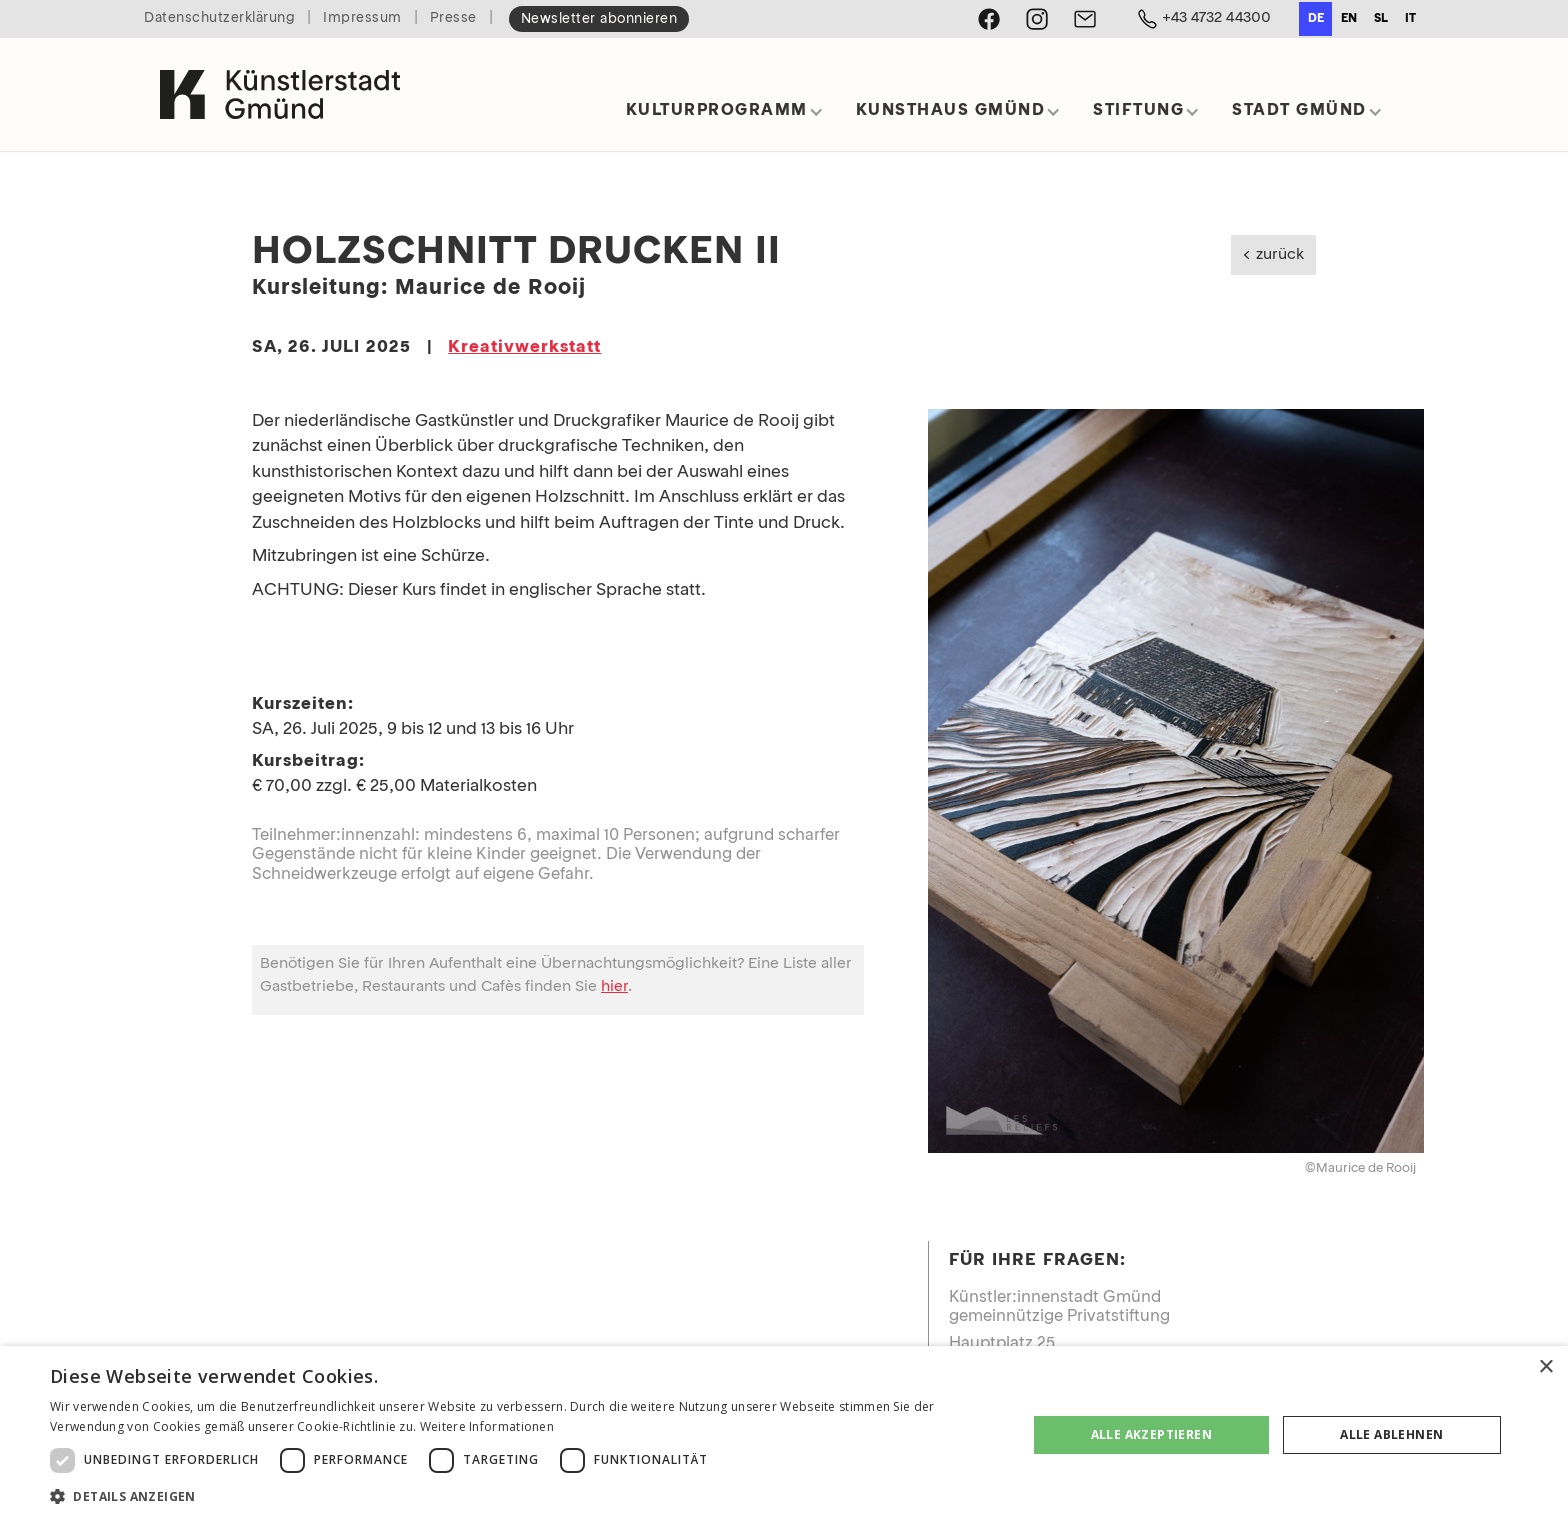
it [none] (1410, 19)
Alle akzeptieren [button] (1151, 1434)
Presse (453, 18)
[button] (725, 117)
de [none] (1316, 19)
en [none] (1349, 19)
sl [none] (1381, 19)
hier (614, 987)
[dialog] (784, 1435)
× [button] (1545, 1367)
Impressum (362, 18)
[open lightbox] (1176, 781)
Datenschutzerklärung (219, 18)
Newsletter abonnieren (599, 19)
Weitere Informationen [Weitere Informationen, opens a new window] (487, 1426)
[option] (1348, 19)
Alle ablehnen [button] (1391, 1434)
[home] (280, 94)
